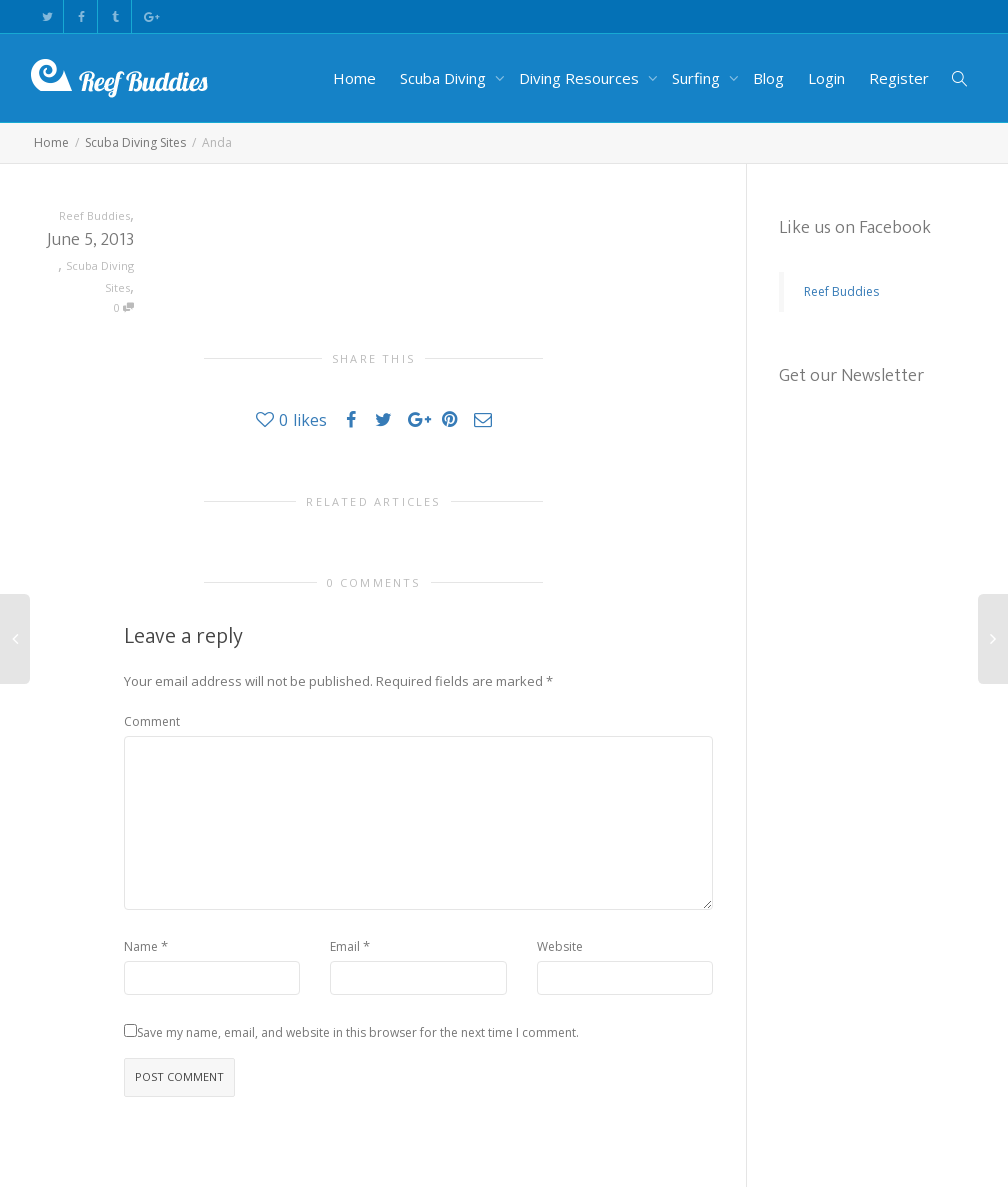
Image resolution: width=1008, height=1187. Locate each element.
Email (345, 946)
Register (899, 78)
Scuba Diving (445, 78)
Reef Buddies (841, 291)
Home (354, 78)
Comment (152, 721)
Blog (768, 78)
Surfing (698, 78)
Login (826, 78)
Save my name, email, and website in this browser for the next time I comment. (358, 1032)
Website (560, 946)
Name (141, 946)
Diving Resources (581, 78)
